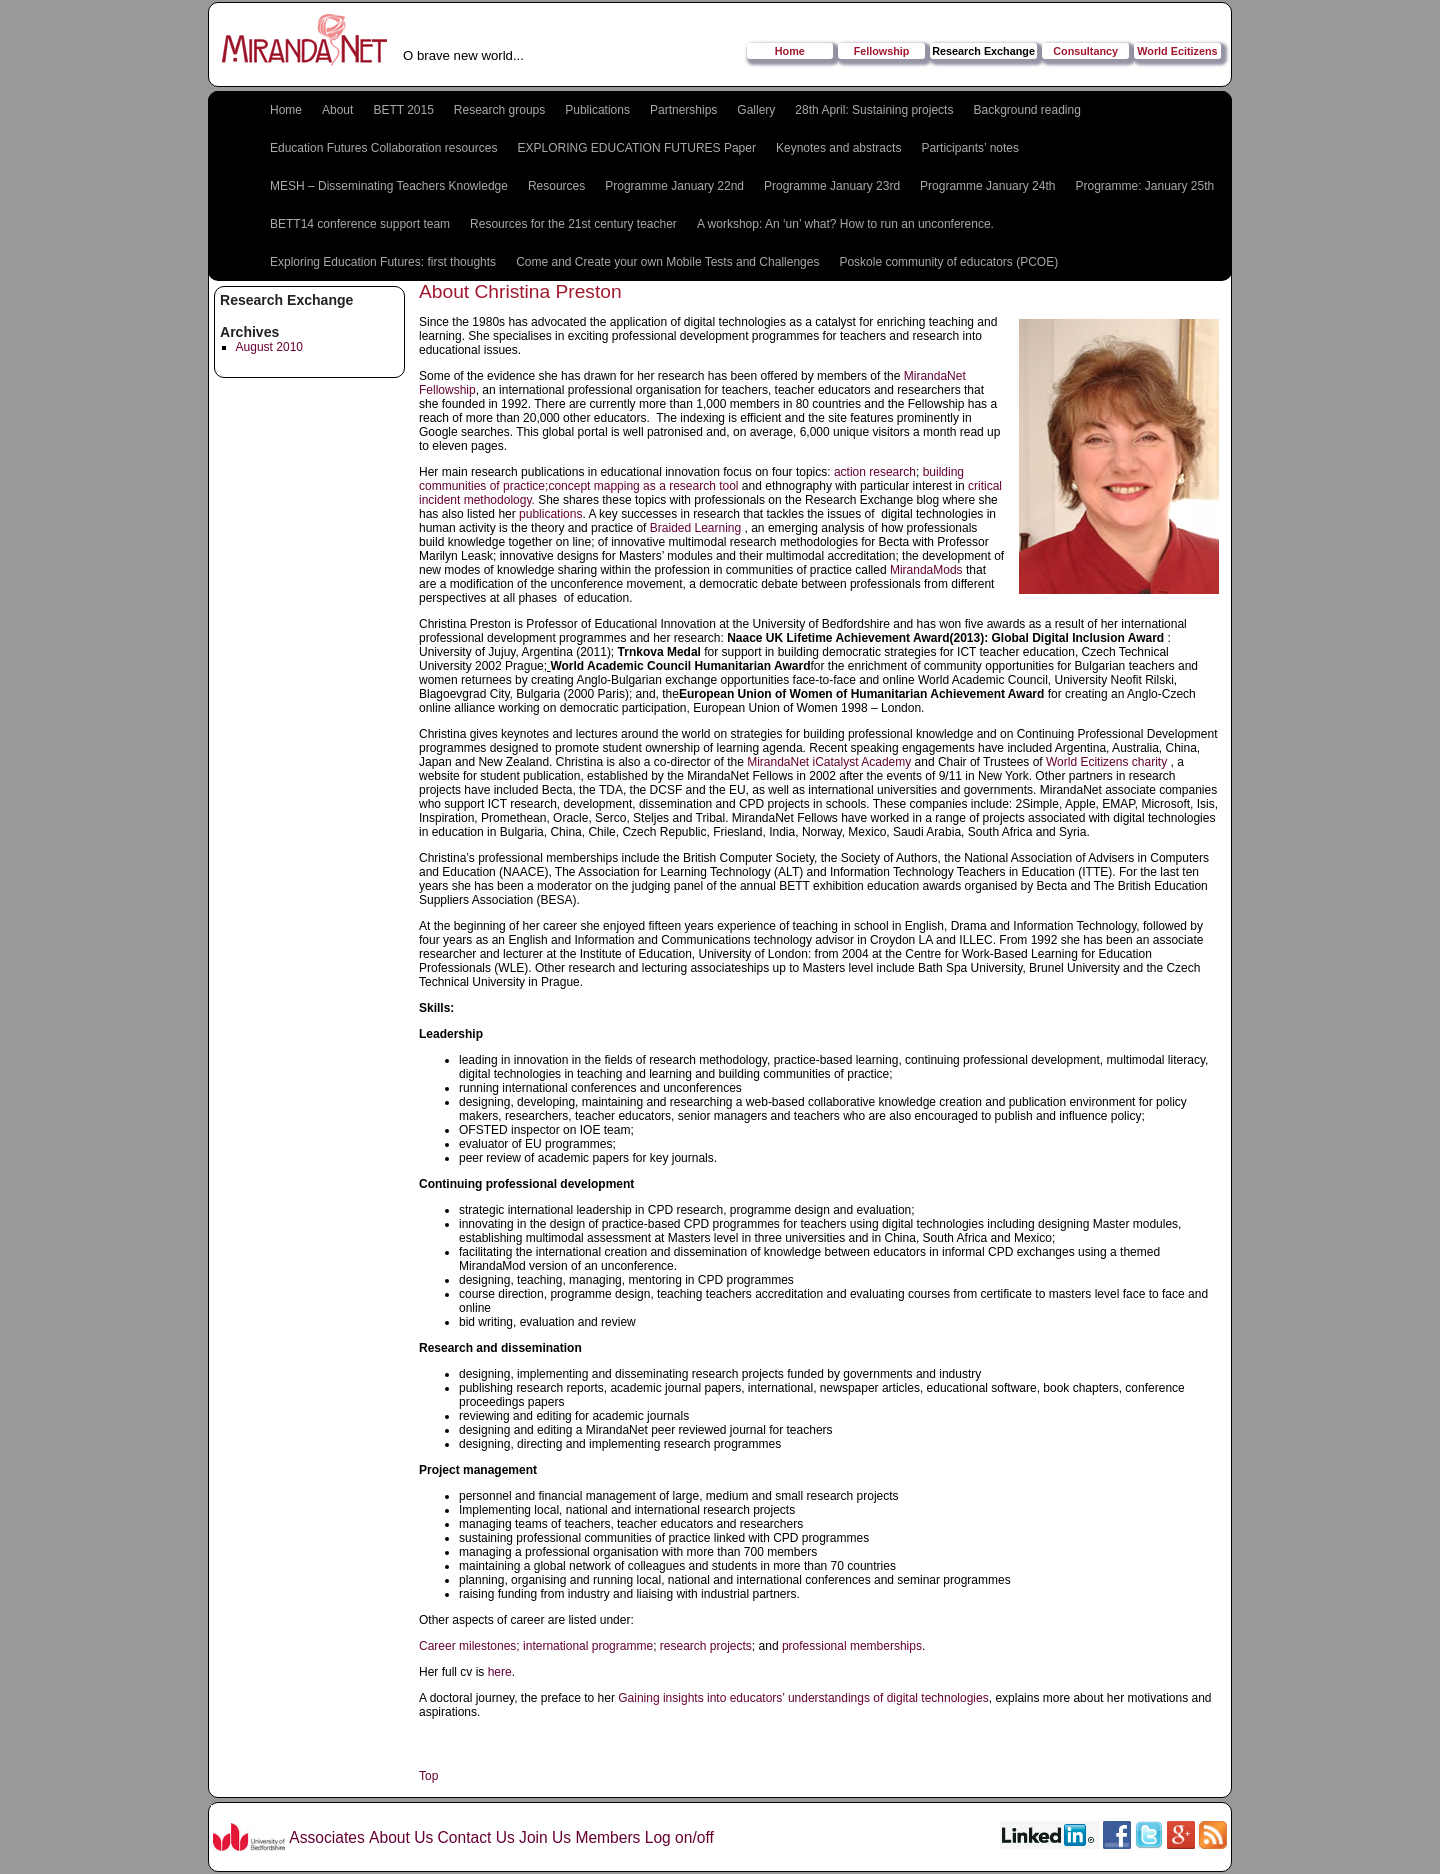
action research (873, 472)
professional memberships (852, 1646)
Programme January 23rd (832, 186)
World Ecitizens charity (1106, 762)
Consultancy (1085, 51)
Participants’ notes (970, 148)
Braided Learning (697, 528)
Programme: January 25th (1144, 186)
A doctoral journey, (468, 1698)
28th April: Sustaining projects (874, 110)
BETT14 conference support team (360, 224)
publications (550, 514)
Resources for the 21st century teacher (573, 224)
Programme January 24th (987, 186)
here (497, 1672)
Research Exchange (983, 51)
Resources (556, 186)
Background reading (1026, 110)
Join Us (545, 1837)
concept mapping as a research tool (643, 486)
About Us (401, 1837)
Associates (326, 1837)
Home (790, 51)
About (337, 110)
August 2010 (269, 347)
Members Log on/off (644, 1837)
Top (428, 1776)
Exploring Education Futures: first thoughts (383, 262)
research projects (706, 1646)
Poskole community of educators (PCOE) (948, 262)
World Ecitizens (1177, 51)
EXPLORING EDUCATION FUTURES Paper (636, 148)
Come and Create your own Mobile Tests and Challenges (667, 262)
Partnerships (683, 110)
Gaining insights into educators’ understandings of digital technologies (803, 1698)
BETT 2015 (403, 110)
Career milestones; (469, 1646)
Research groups (499, 110)
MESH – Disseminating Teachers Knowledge (389, 186)
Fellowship (882, 51)
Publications (597, 110)
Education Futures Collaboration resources (383, 148)
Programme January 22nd (674, 186)
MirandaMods (926, 570)
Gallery (756, 110)
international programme (588, 1646)
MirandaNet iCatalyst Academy (829, 762)
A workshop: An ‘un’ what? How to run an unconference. (845, 224)
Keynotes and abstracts (838, 148)
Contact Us (476, 1837)
